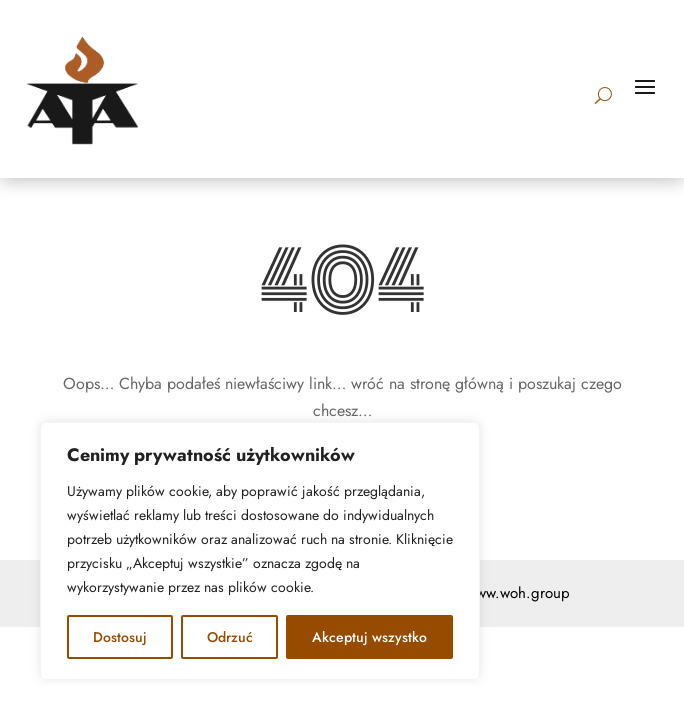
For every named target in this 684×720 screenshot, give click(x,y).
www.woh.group (518, 593)
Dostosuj (120, 637)
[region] (260, 551)
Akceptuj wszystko (369, 637)
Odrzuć (230, 637)
